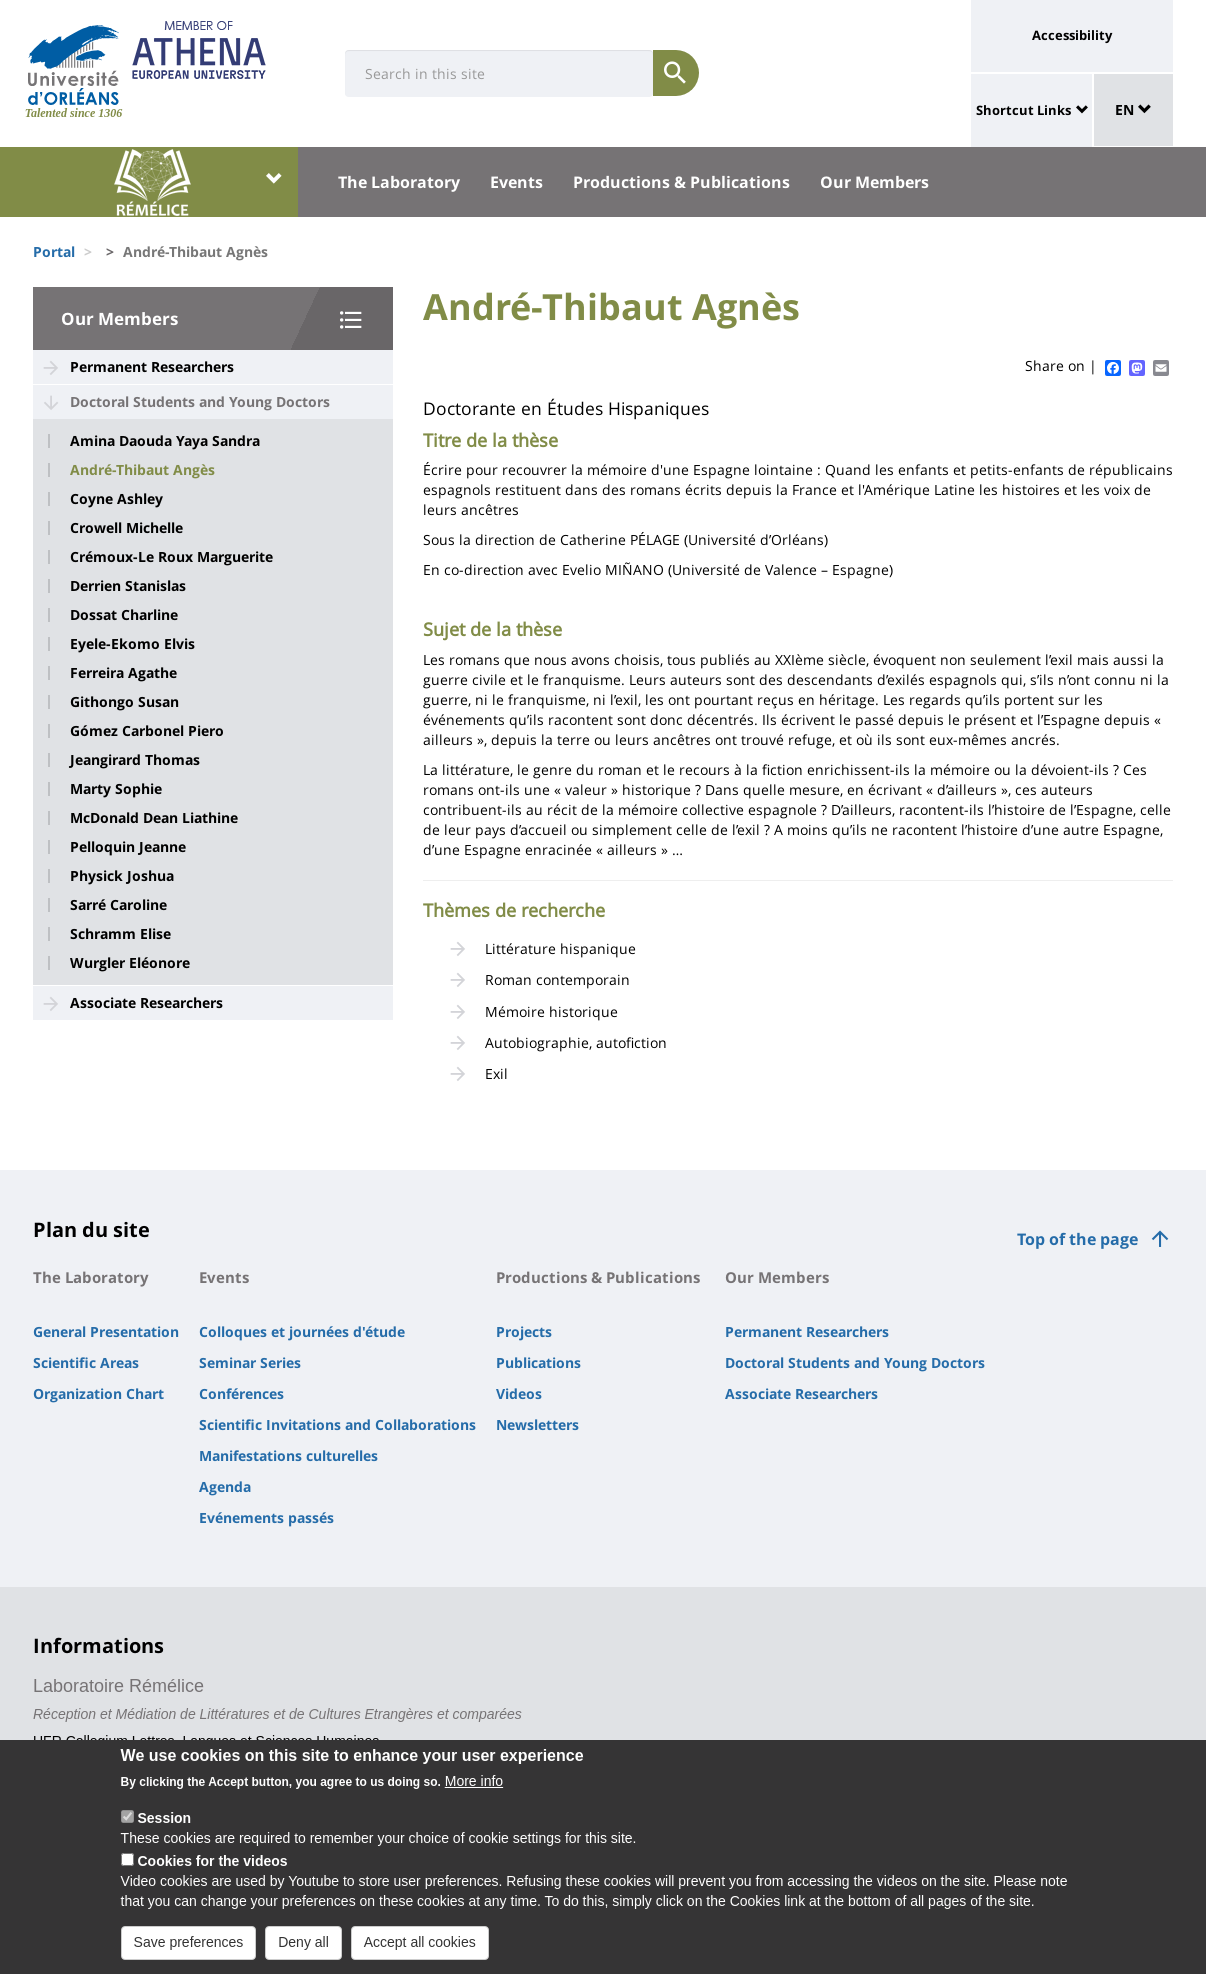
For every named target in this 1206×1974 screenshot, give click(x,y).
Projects (524, 1331)
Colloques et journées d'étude (302, 1331)
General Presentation (106, 1331)
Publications (538, 1362)
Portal (54, 251)
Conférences (241, 1393)
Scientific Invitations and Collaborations (337, 1424)
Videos (519, 1393)
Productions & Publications (681, 182)
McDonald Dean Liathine (154, 818)
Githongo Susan (124, 702)
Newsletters (537, 1424)
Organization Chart (98, 1393)
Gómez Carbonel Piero (147, 731)
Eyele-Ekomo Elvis (132, 644)
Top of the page (1077, 1239)
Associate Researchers (146, 1002)
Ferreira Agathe (123, 673)
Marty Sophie (116, 789)
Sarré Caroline (118, 905)
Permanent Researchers (152, 366)
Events (516, 182)
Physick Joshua (122, 876)
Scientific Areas (86, 1362)
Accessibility (1072, 35)
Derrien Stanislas (128, 586)
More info (474, 1796)
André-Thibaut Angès (142, 470)
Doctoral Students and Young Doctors (200, 401)
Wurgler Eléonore (130, 963)
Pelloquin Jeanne (128, 847)
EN (1133, 109)
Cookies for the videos (212, 1876)
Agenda (225, 1486)
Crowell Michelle (126, 528)
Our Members (874, 182)
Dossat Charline (124, 615)
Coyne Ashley (116, 499)
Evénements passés (266, 1517)
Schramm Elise (120, 934)
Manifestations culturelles (288, 1455)
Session (164, 1833)
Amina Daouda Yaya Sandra (165, 441)
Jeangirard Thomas (135, 760)
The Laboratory (399, 182)
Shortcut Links (1023, 110)
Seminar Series (250, 1362)
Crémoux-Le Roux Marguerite (171, 557)
